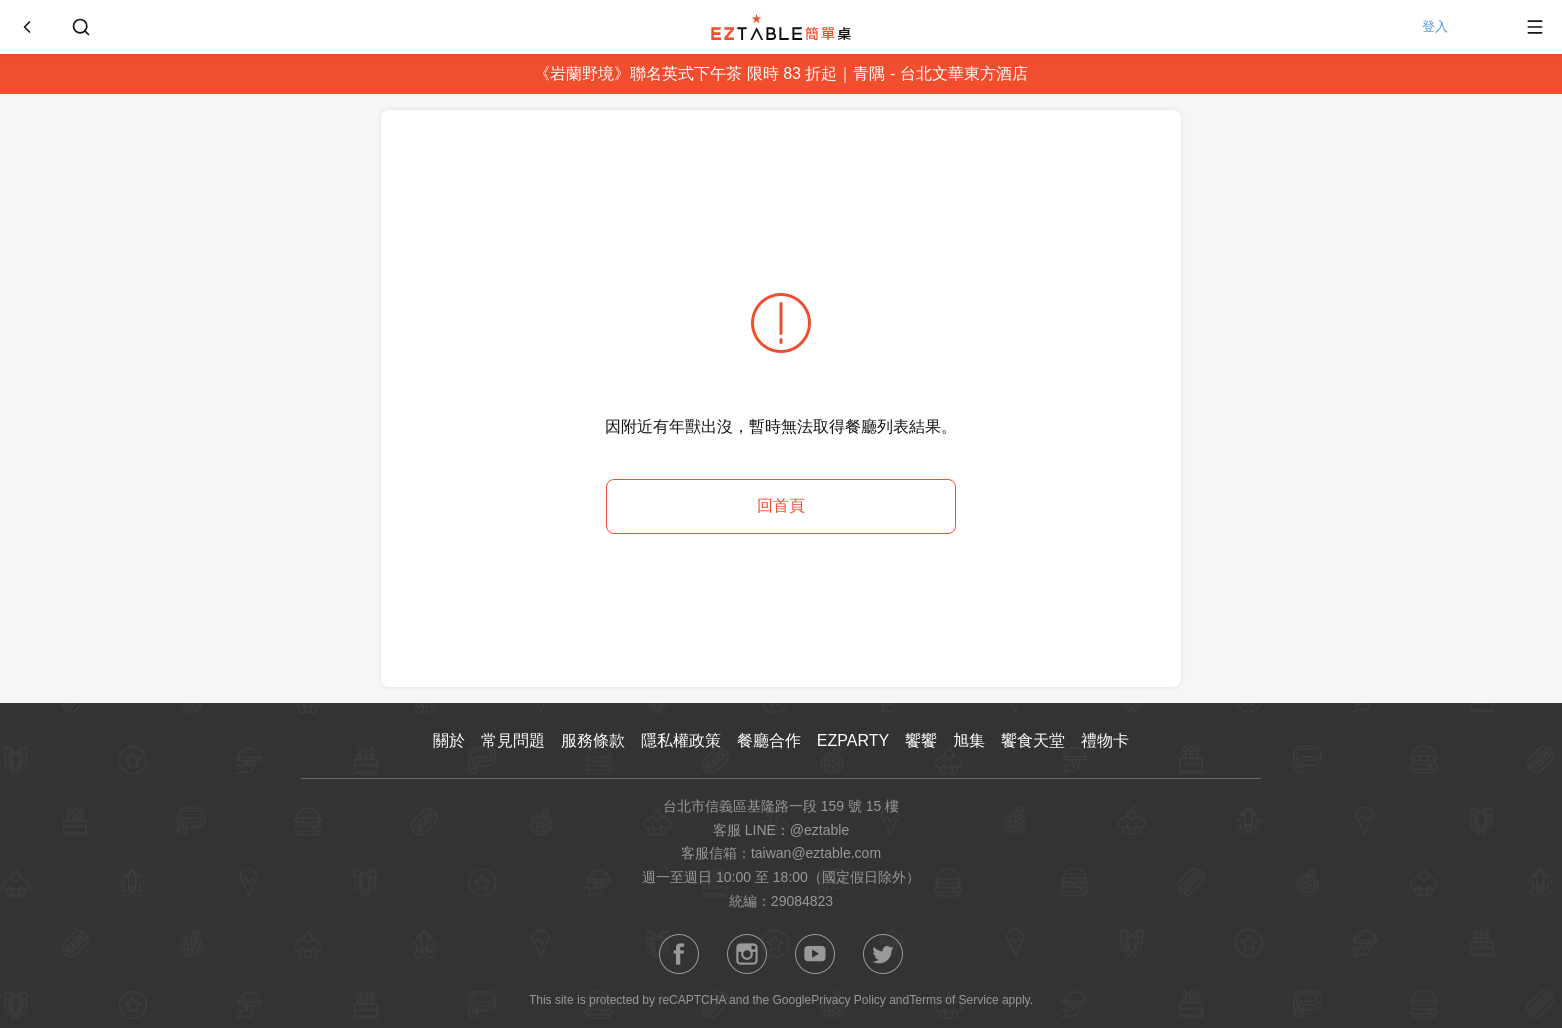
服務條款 (593, 740)
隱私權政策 (681, 740)
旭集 (969, 740)
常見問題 (513, 740)
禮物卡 (1105, 740)
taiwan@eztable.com (816, 853)
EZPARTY (853, 740)
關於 (449, 740)
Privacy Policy (848, 1000)
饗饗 (921, 740)
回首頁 (781, 505)
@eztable (819, 830)
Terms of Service (953, 1000)
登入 (1456, 27)
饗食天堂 (1033, 740)
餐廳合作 (769, 740)
